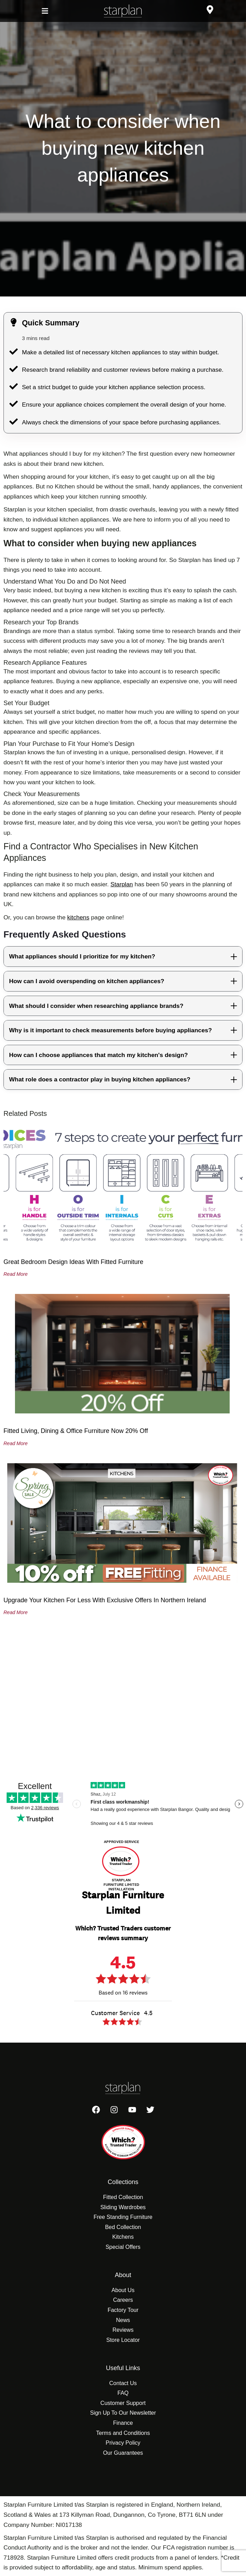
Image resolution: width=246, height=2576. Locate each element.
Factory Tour (123, 2310)
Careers (123, 2300)
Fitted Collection (123, 2197)
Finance (123, 2423)
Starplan (121, 884)
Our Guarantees (123, 2453)
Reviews (123, 2330)
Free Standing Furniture (123, 2217)
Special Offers (123, 2247)
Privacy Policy (123, 2443)
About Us (123, 2290)
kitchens (78, 917)
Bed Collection (123, 2227)
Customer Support (123, 2403)
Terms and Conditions (123, 2433)
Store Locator (123, 2340)
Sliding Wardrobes (123, 2207)
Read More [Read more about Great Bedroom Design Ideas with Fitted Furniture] (15, 1274)
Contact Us (123, 2383)
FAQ (123, 2393)
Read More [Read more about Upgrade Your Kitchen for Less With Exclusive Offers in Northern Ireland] (15, 1612)
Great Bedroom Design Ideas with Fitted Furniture (73, 1261)
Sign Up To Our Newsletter (123, 2413)
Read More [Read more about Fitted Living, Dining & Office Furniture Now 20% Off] (15, 1443)
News (123, 2320)
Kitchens (122, 2237)
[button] (45, 11)
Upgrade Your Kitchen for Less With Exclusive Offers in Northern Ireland (104, 1600)
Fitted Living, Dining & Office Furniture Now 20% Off (75, 1430)
